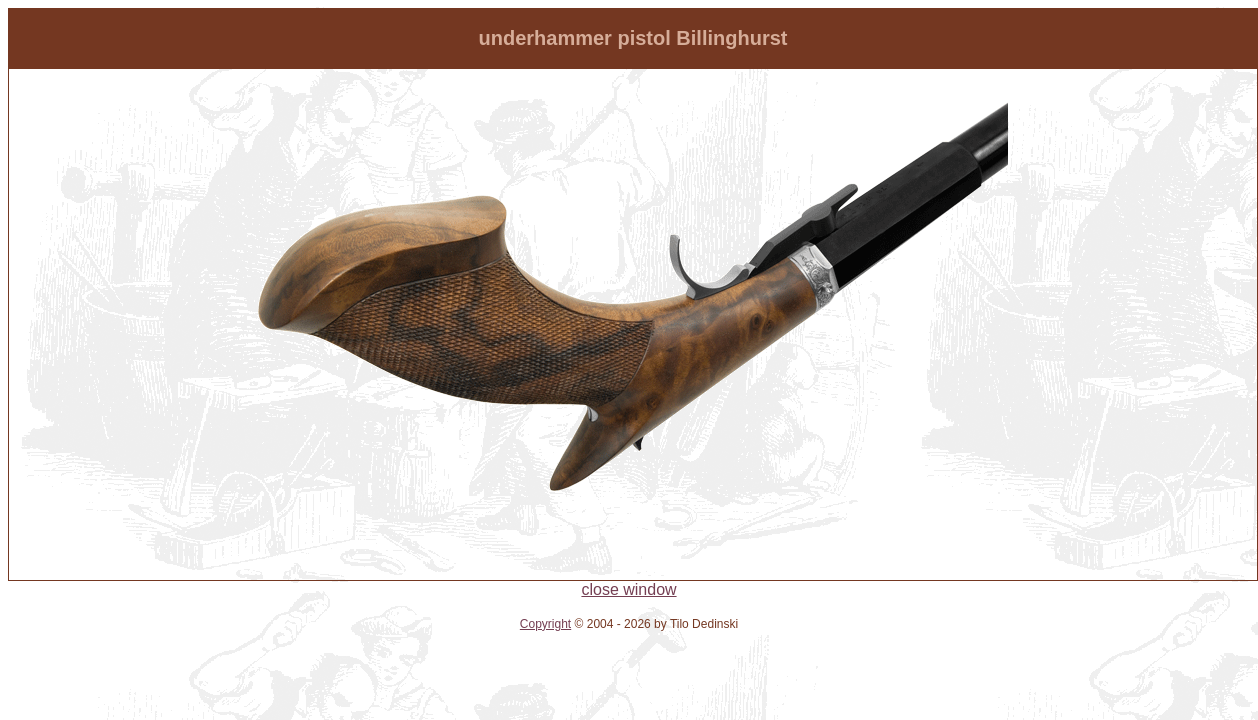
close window (628, 589)
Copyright (545, 624)
